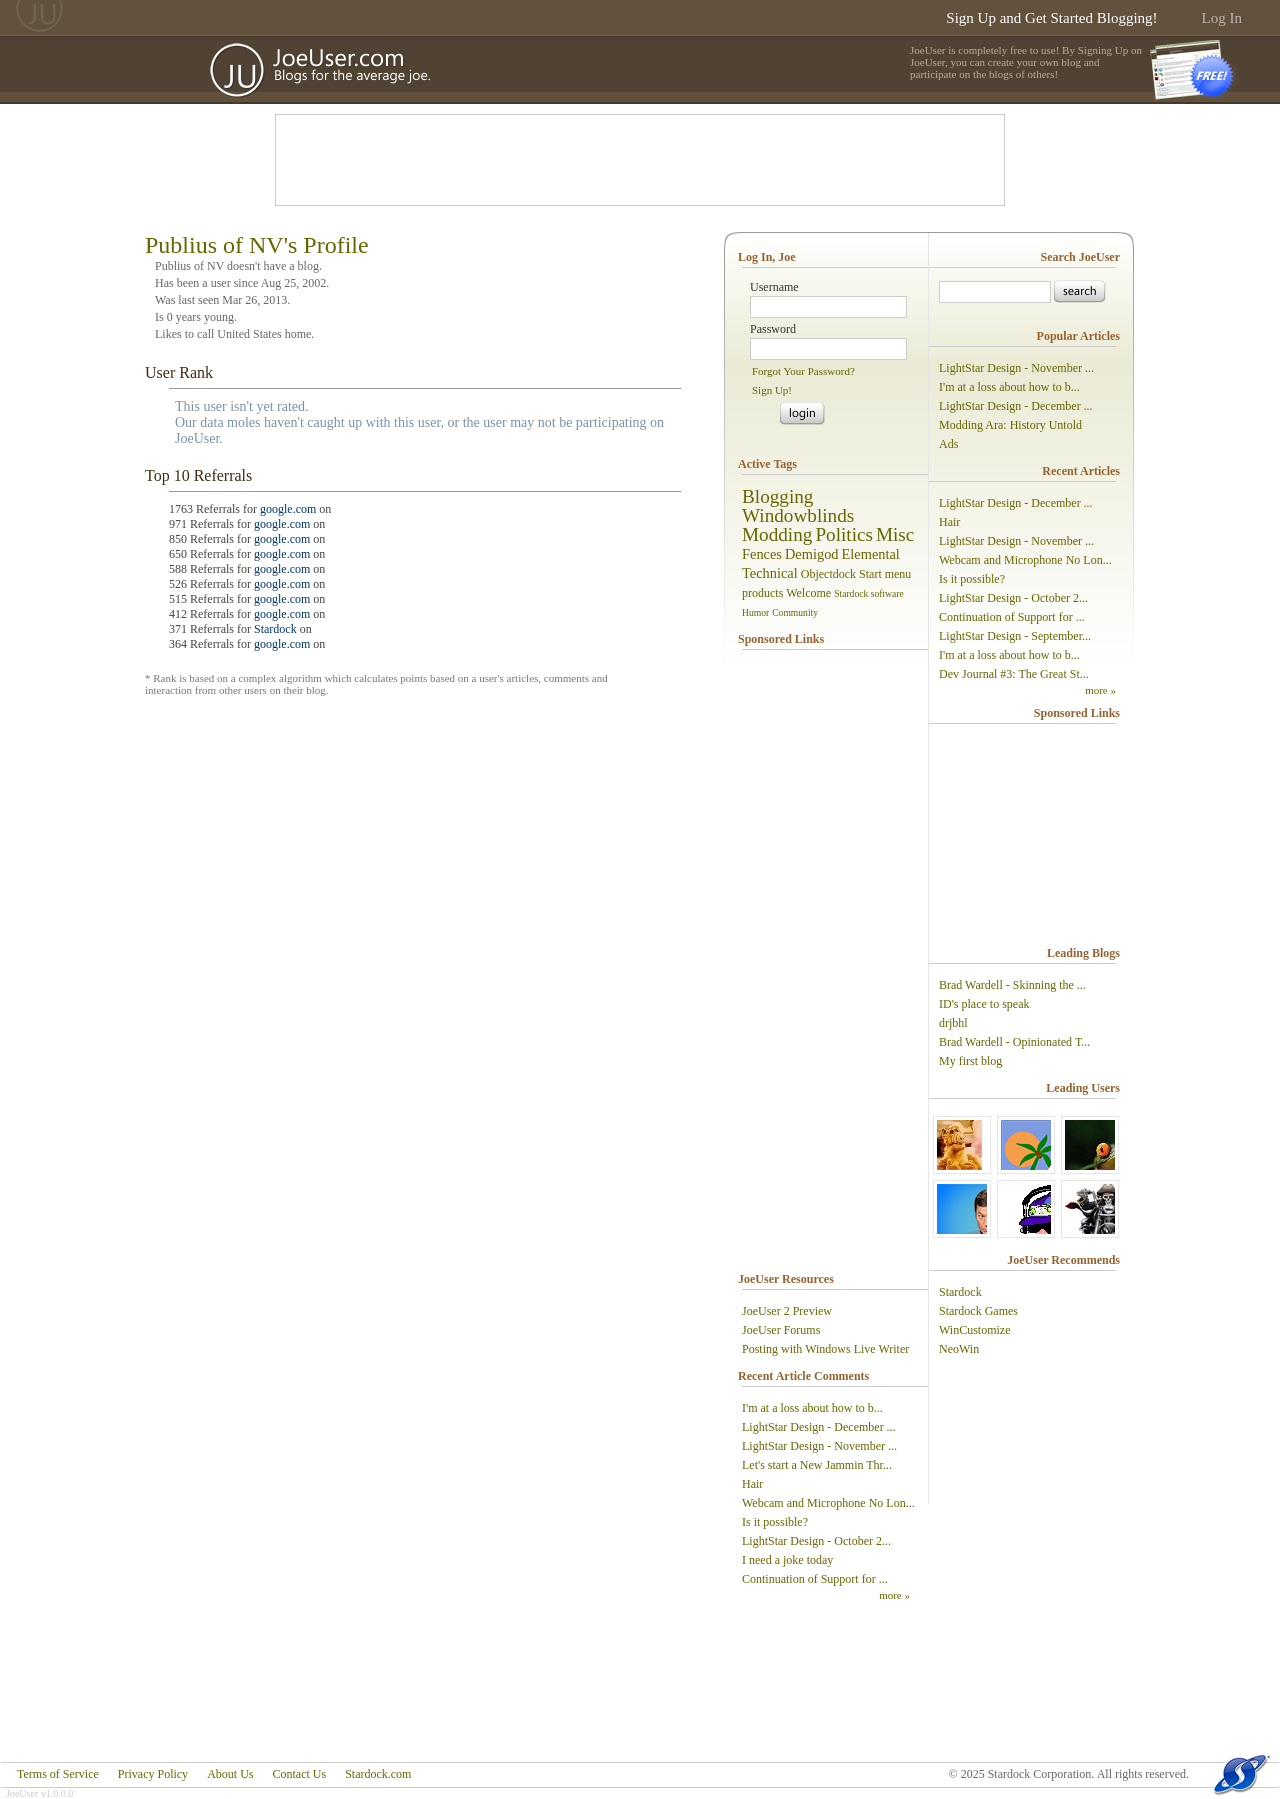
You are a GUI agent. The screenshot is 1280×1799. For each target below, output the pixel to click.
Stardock (275, 629)
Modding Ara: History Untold (1010, 425)
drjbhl (953, 1023)
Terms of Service (58, 1774)
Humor (755, 612)
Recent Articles (1081, 471)
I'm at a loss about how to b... (812, 1408)
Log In (1222, 18)
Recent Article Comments (803, 1376)
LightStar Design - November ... (819, 1446)
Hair (752, 1484)
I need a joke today (787, 1560)
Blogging (777, 496)
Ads (948, 444)
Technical (770, 573)
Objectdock (828, 574)
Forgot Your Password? (803, 371)
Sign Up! (772, 390)
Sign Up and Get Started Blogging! (1051, 18)
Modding (777, 534)
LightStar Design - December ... (819, 1427)
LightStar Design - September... (1015, 636)
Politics (844, 534)
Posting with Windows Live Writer (825, 1349)
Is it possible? (775, 1522)
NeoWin (959, 1349)
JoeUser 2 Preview (787, 1311)
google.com (288, 509)
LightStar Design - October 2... (816, 1541)
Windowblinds (798, 515)
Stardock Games (978, 1311)
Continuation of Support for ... (815, 1579)
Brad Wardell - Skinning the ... (1012, 985)
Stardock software (869, 593)
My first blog (970, 1061)
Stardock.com (378, 1774)
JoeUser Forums (781, 1330)
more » (894, 1595)
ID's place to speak (984, 1004)
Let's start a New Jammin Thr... (817, 1465)
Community (795, 612)
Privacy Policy (153, 1774)
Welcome (808, 593)
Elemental (871, 554)
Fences (762, 554)
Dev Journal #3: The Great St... (1014, 674)
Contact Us (299, 1774)
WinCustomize (975, 1330)
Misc (895, 534)
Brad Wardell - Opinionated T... (1014, 1042)
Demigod (812, 554)
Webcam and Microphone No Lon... (828, 1503)
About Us (230, 1774)
